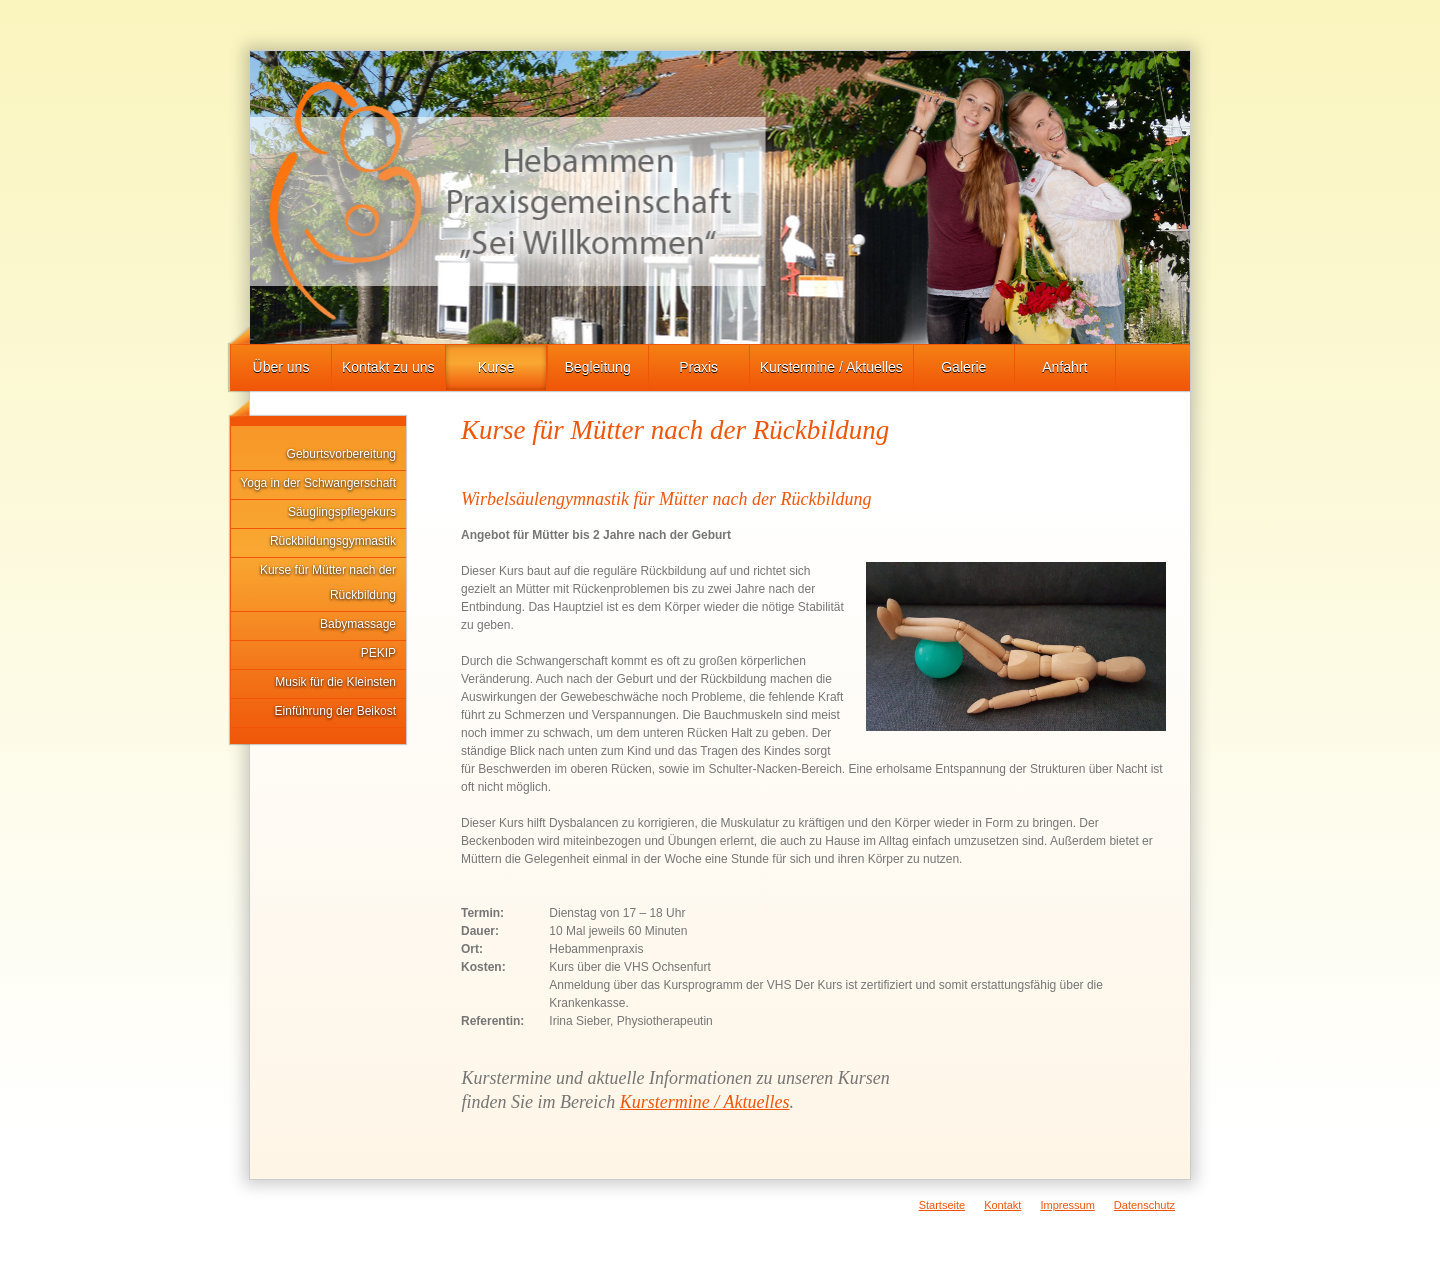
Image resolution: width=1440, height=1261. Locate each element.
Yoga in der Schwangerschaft (318, 483)
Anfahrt (1064, 367)
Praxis (698, 367)
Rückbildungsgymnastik (333, 541)
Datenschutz (1144, 1205)
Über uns (281, 367)
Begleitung (598, 367)
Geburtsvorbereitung (341, 454)
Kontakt (1002, 1205)
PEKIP (378, 653)
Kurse (496, 367)
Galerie (963, 367)
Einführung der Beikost (335, 711)
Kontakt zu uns (388, 367)
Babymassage (358, 624)
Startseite (942, 1205)
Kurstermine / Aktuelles (831, 367)
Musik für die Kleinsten (335, 682)
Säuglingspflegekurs (342, 512)
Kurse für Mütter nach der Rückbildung (328, 582)
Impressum (1067, 1205)
